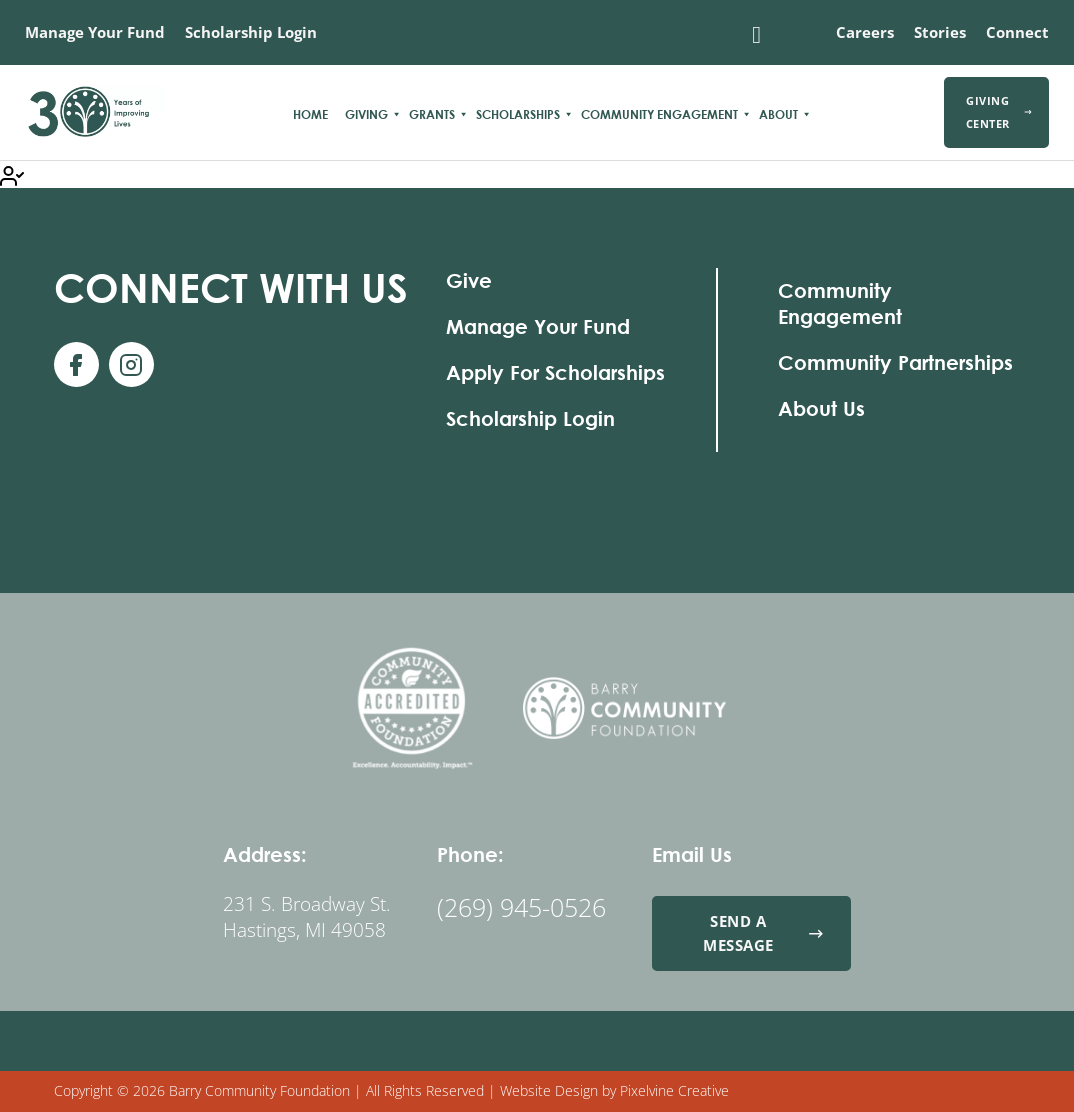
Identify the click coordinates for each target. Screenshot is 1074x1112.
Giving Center (999, 112)
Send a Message (763, 932)
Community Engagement (659, 114)
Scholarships (518, 114)
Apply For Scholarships (555, 372)
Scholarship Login (251, 32)
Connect (1017, 32)
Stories (940, 32)
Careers (865, 32)
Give (469, 280)
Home (310, 114)
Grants (432, 114)
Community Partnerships (895, 362)
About (778, 114)
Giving (366, 114)
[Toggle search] (757, 35)
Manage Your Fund (95, 32)
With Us (231, 287)
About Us (821, 408)
